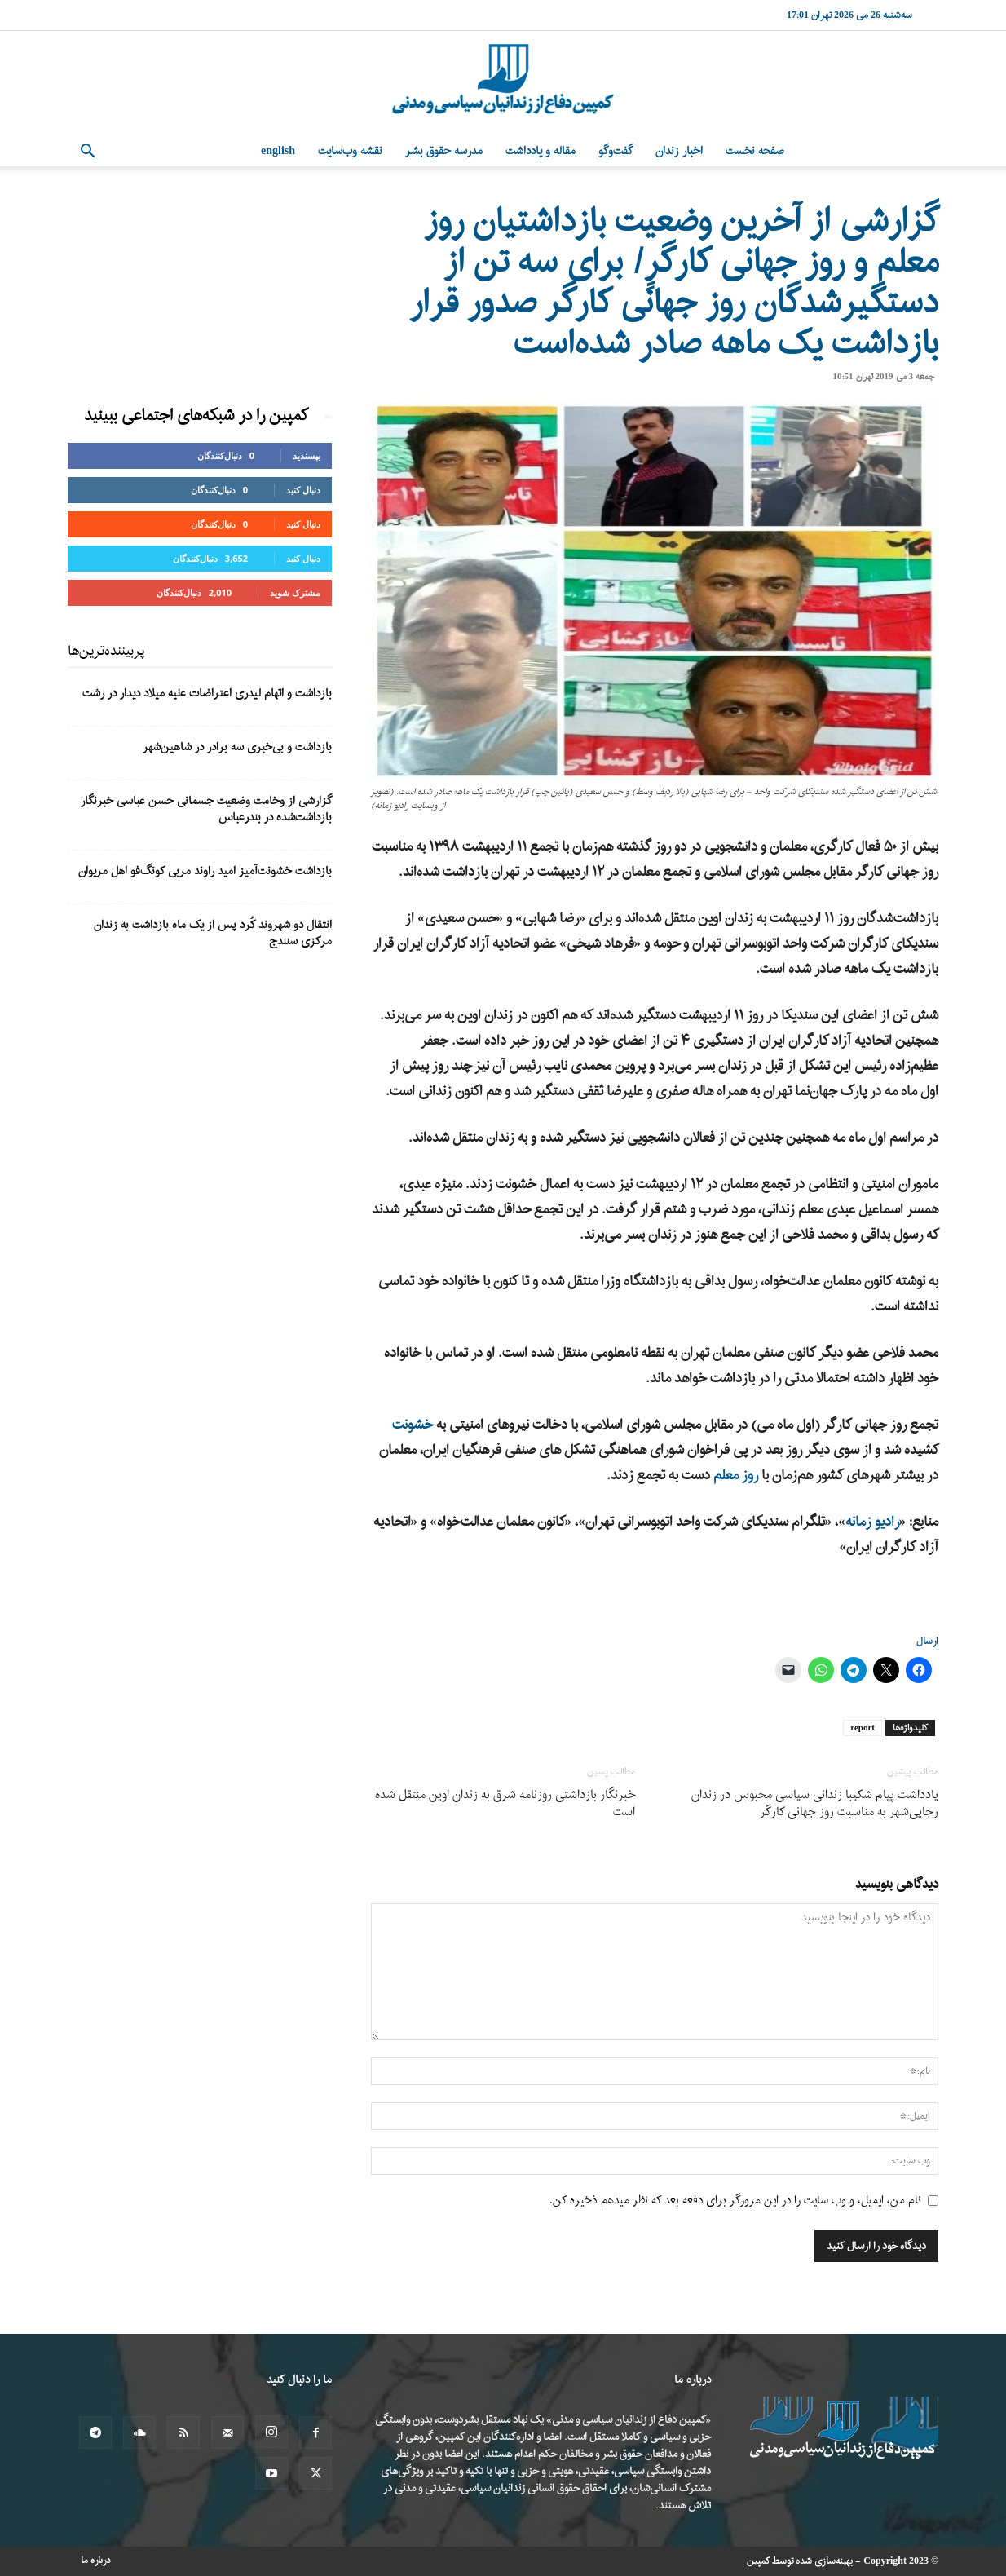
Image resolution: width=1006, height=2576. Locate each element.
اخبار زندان (679, 151)
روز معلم (737, 1475)
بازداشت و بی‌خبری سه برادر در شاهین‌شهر (237, 747)
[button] (87, 153)
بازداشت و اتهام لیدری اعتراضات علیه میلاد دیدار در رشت (207, 693)
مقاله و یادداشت (540, 151)
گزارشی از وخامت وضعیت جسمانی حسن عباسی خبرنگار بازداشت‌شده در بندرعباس (206, 809)
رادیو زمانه (872, 1522)
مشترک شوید (295, 592)
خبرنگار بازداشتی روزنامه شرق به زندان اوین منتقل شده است (505, 1804)
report (862, 1728)
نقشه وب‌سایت (350, 151)
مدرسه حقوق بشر (444, 151)
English (278, 151)
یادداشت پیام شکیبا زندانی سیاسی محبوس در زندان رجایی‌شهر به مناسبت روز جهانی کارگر (814, 1804)
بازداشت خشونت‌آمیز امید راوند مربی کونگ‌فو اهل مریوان (205, 871)
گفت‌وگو (615, 151)
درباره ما (96, 2560)
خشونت (412, 1425)
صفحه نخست (755, 151)
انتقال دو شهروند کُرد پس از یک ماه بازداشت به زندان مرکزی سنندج (213, 933)
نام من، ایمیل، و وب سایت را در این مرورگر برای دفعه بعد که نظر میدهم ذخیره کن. (735, 2200)
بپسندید (306, 455)
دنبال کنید (303, 490)
